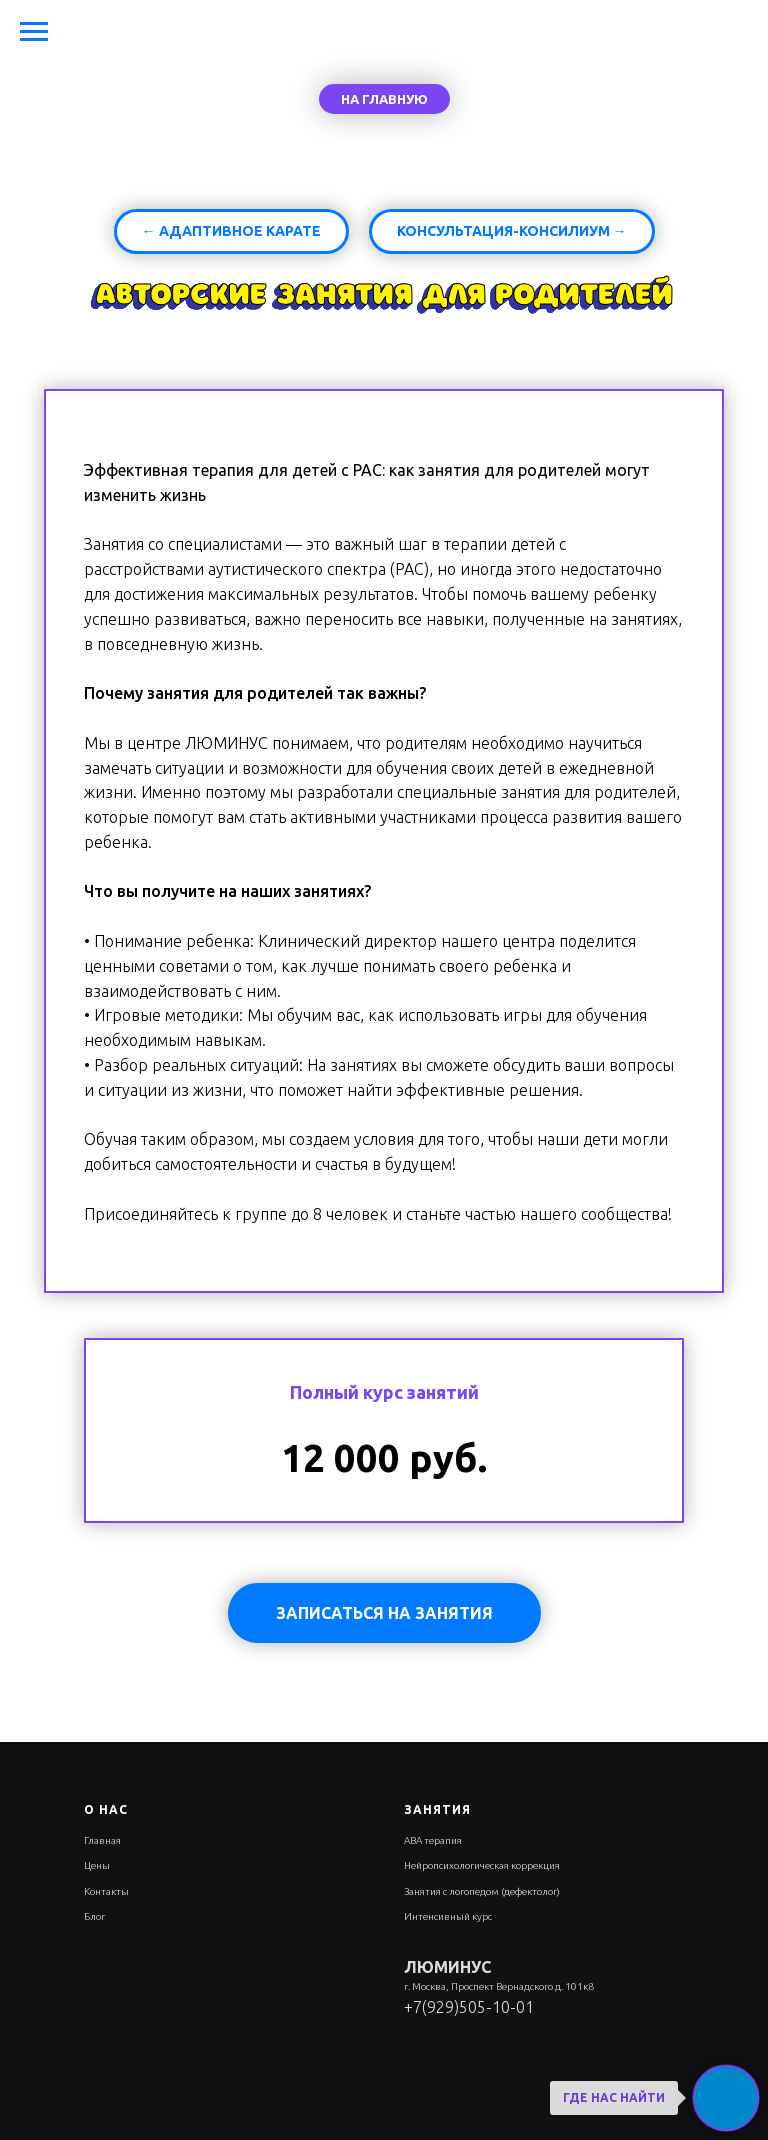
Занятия (437, 1809)
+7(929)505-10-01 (469, 2007)
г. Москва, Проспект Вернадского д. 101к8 (499, 1986)
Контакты (106, 1891)
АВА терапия (433, 1840)
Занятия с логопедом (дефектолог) (482, 1891)
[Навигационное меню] (34, 32)
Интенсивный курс (448, 1916)
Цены (97, 1865)
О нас (106, 1809)
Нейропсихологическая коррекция (482, 1865)
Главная (102, 1840)
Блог (94, 1916)
